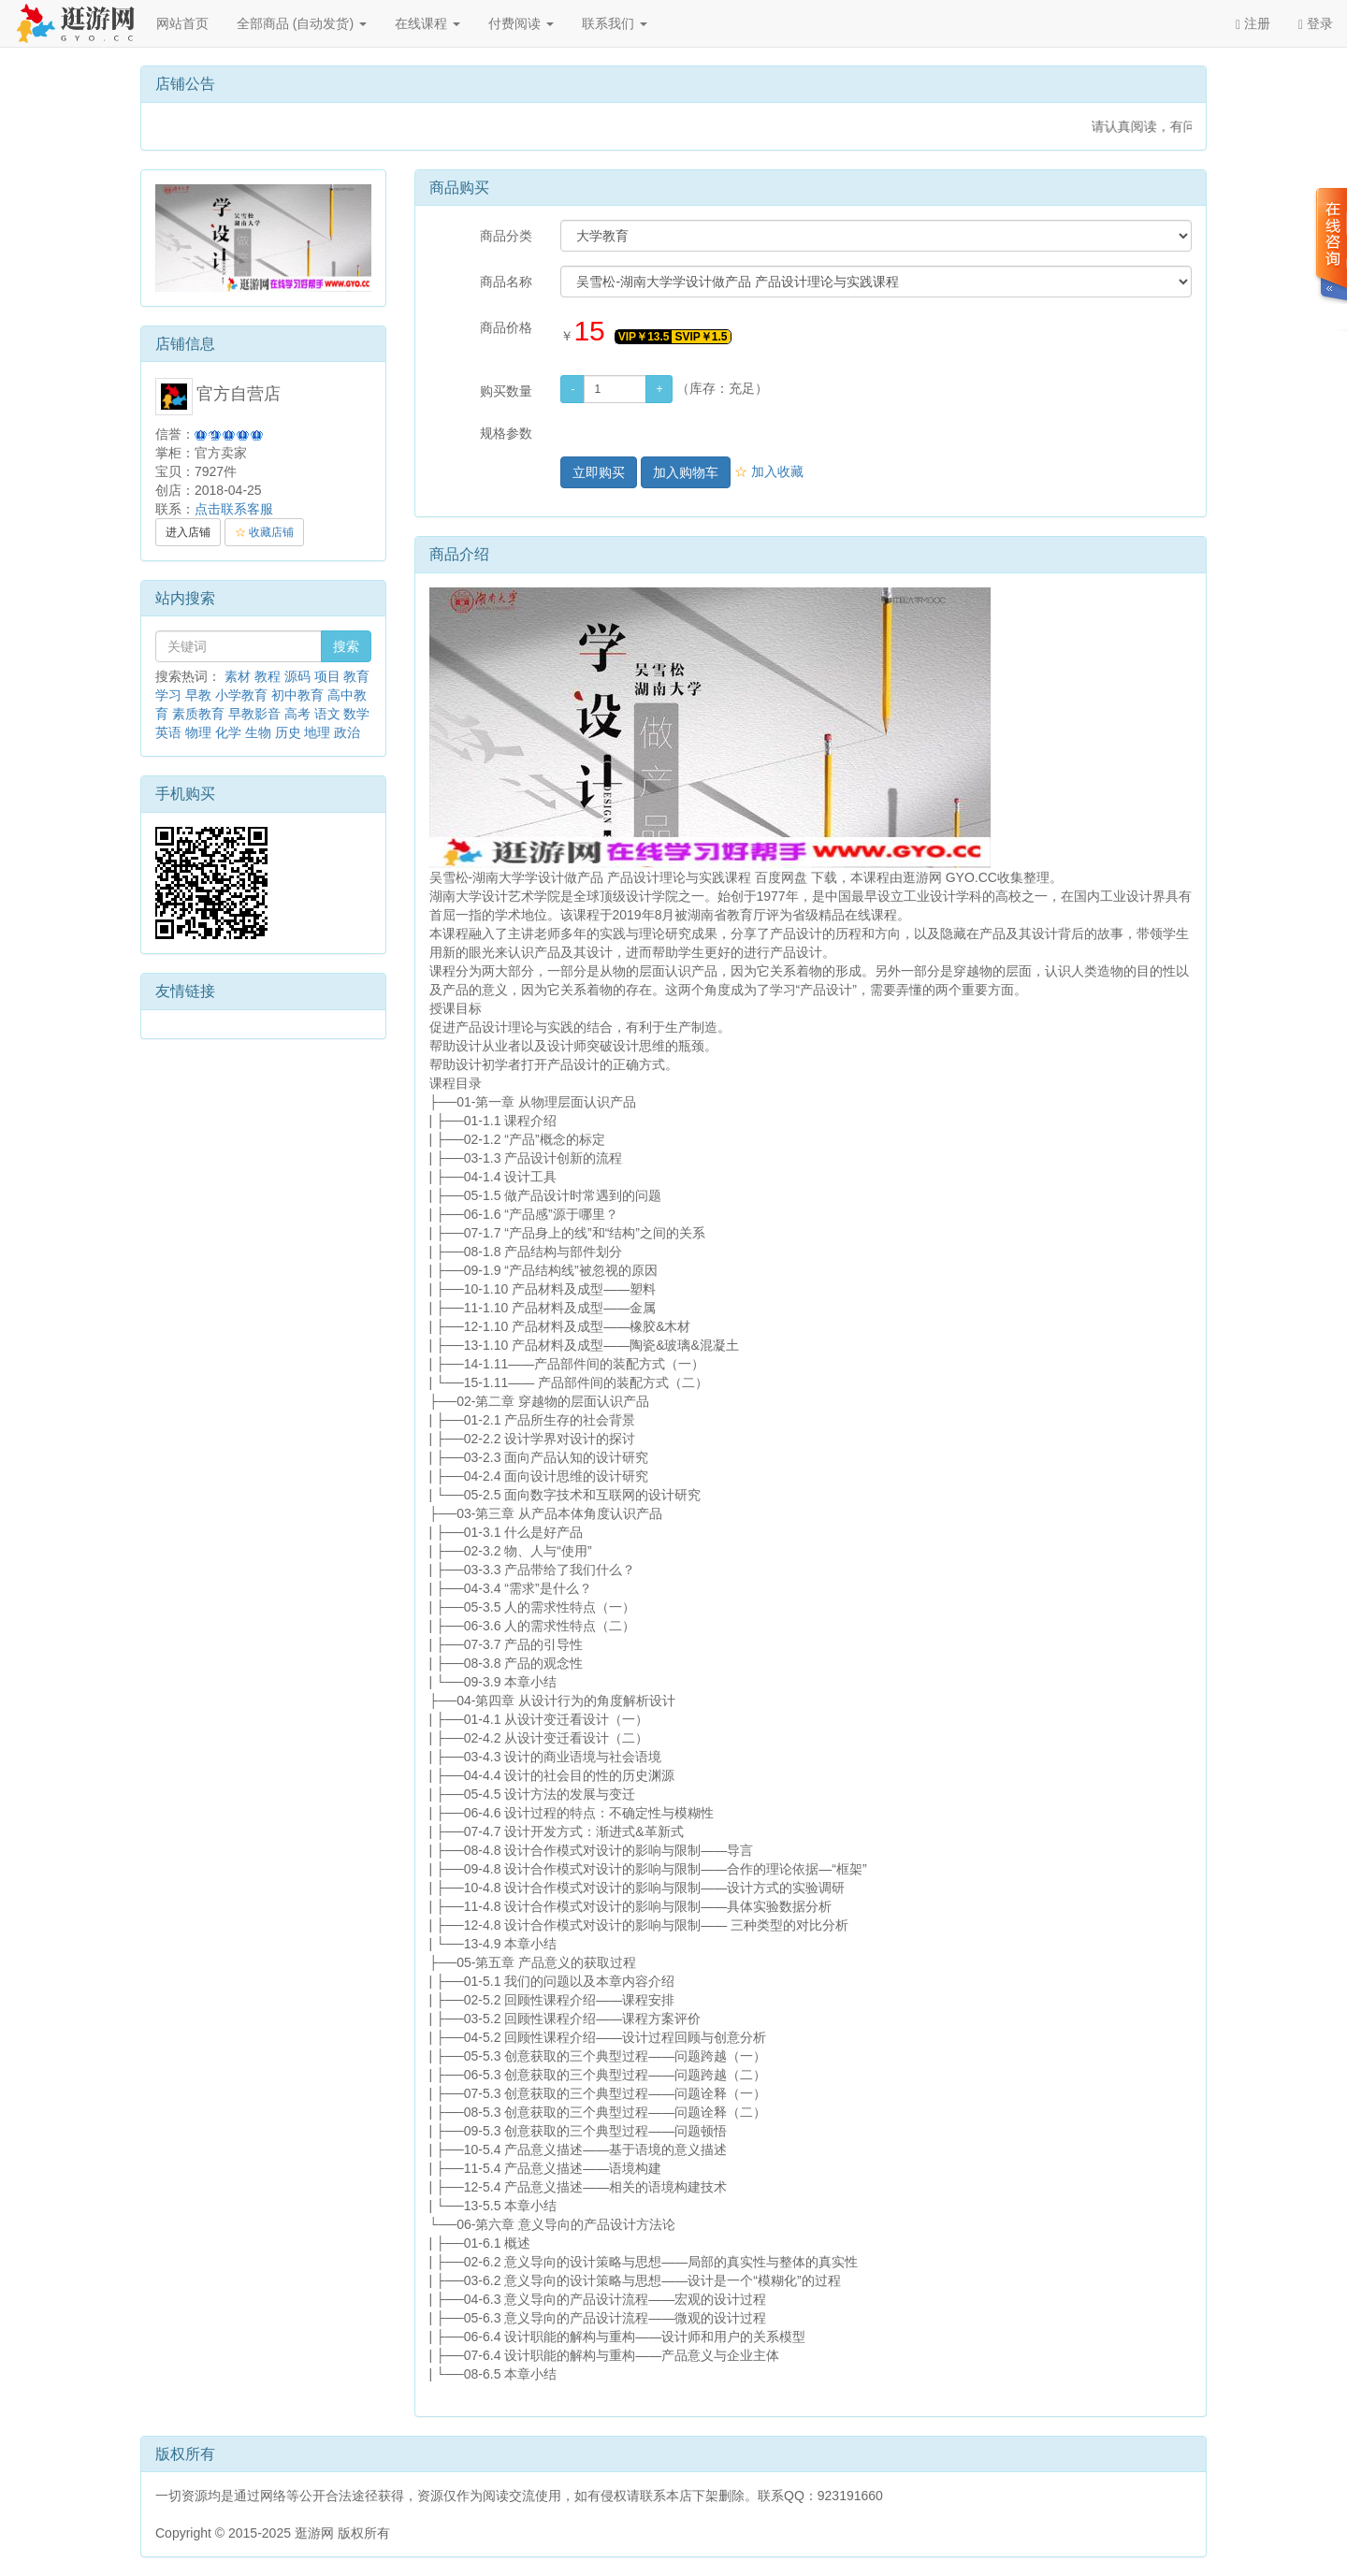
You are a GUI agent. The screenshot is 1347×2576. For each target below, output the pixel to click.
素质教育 (198, 713)
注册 (1253, 24)
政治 (347, 732)
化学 (228, 732)
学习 (168, 694)
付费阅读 (521, 23)
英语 (168, 732)
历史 (288, 732)
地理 (317, 732)
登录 (1315, 24)
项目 (327, 676)
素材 (237, 676)
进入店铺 (188, 532)
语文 (327, 713)
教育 (356, 676)
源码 (297, 676)
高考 (297, 713)
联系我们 (614, 23)
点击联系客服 (234, 508)
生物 (258, 732)
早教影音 (254, 713)
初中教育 (297, 694)
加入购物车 (685, 472)
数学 (356, 713)
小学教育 (241, 694)
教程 (267, 676)
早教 (198, 694)
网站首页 (182, 23)
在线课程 (427, 23)
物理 (198, 732)
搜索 (346, 646)
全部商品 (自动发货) (302, 23)
